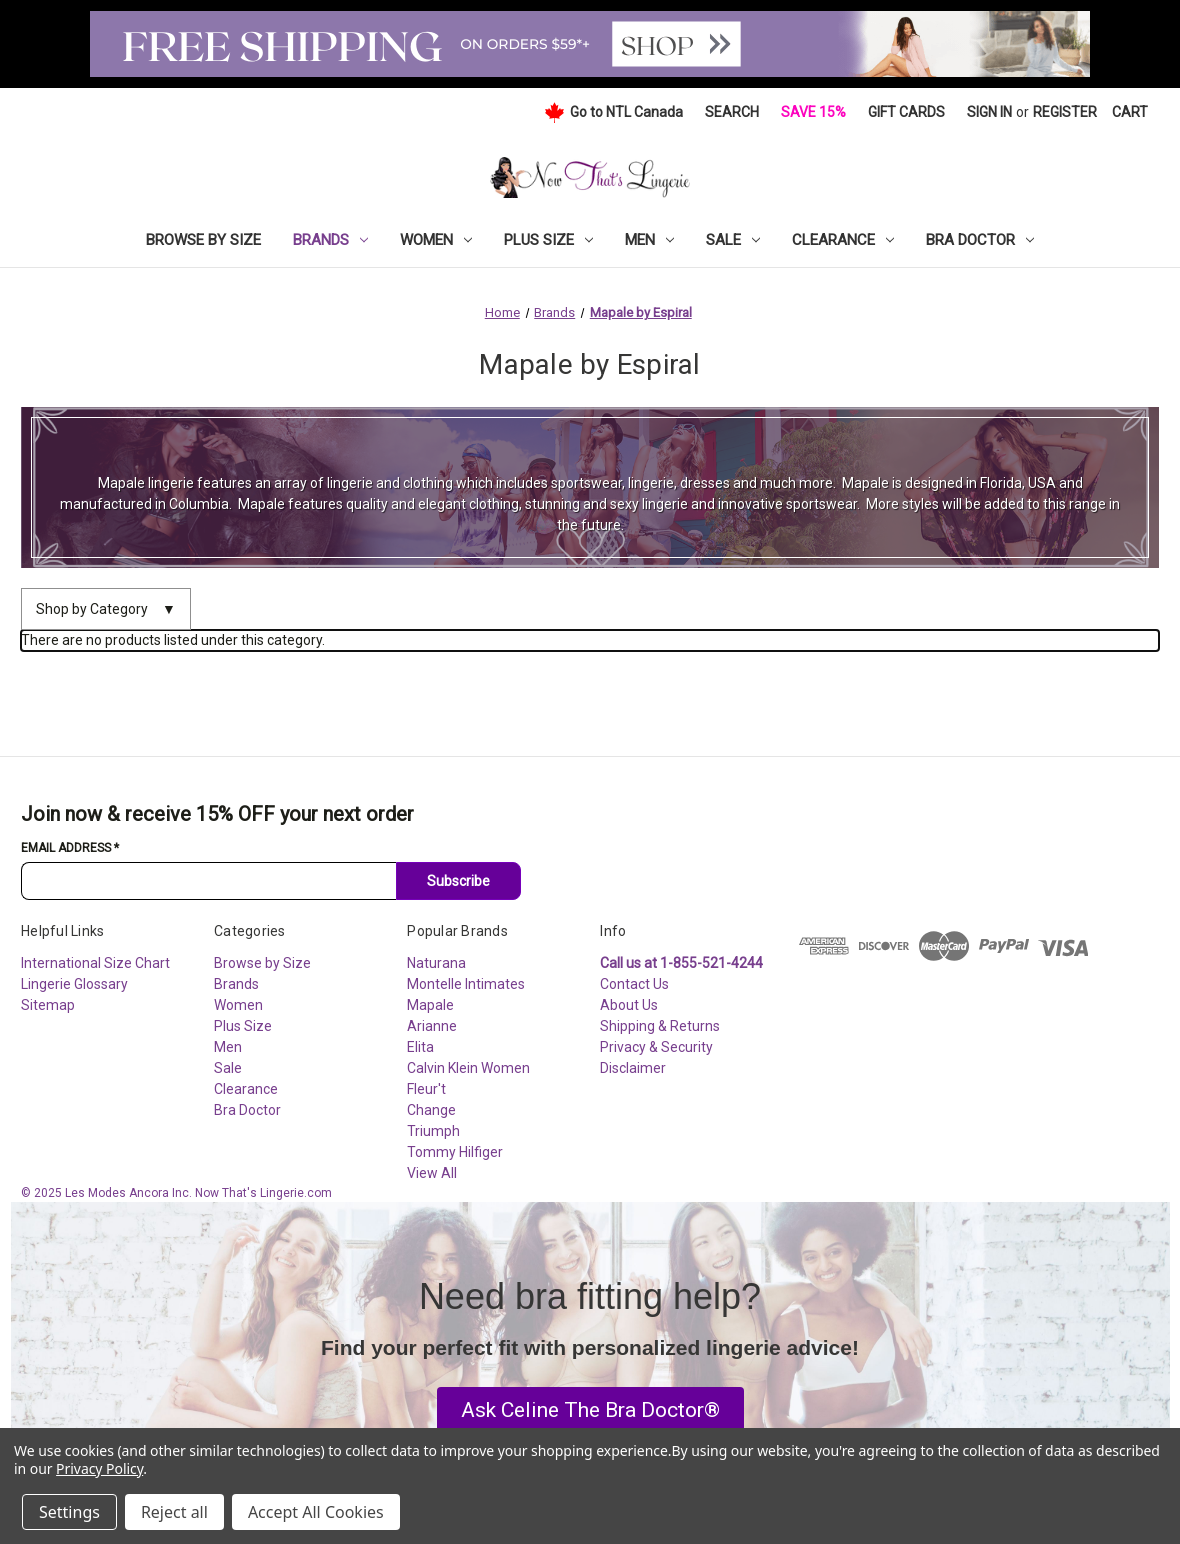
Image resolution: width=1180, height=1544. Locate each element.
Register (1065, 112)
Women (436, 240)
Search (732, 112)
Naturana (436, 963)
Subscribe (458, 881)
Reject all (174, 1512)
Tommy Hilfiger (455, 1152)
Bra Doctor (980, 240)
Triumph (433, 1131)
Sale (733, 240)
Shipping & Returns (660, 1026)
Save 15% (813, 112)
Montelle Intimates (466, 984)
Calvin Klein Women (468, 1068)
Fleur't (426, 1089)
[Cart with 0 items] (1130, 112)
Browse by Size (203, 240)
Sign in (989, 112)
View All (432, 1173)
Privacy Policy (99, 1468)
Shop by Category (106, 609)
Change (431, 1110)
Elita (420, 1047)
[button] (590, 1411)
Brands (330, 240)
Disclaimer (633, 1068)
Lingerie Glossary (74, 984)
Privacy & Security (656, 1047)
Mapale (430, 1005)
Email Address (70, 848)
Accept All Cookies (316, 1512)
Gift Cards (906, 112)
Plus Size (548, 240)
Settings (69, 1512)
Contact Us (634, 984)
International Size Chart (95, 963)
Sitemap (48, 1005)
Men (649, 240)
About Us (629, 1005)
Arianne (432, 1026)
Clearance (843, 240)
